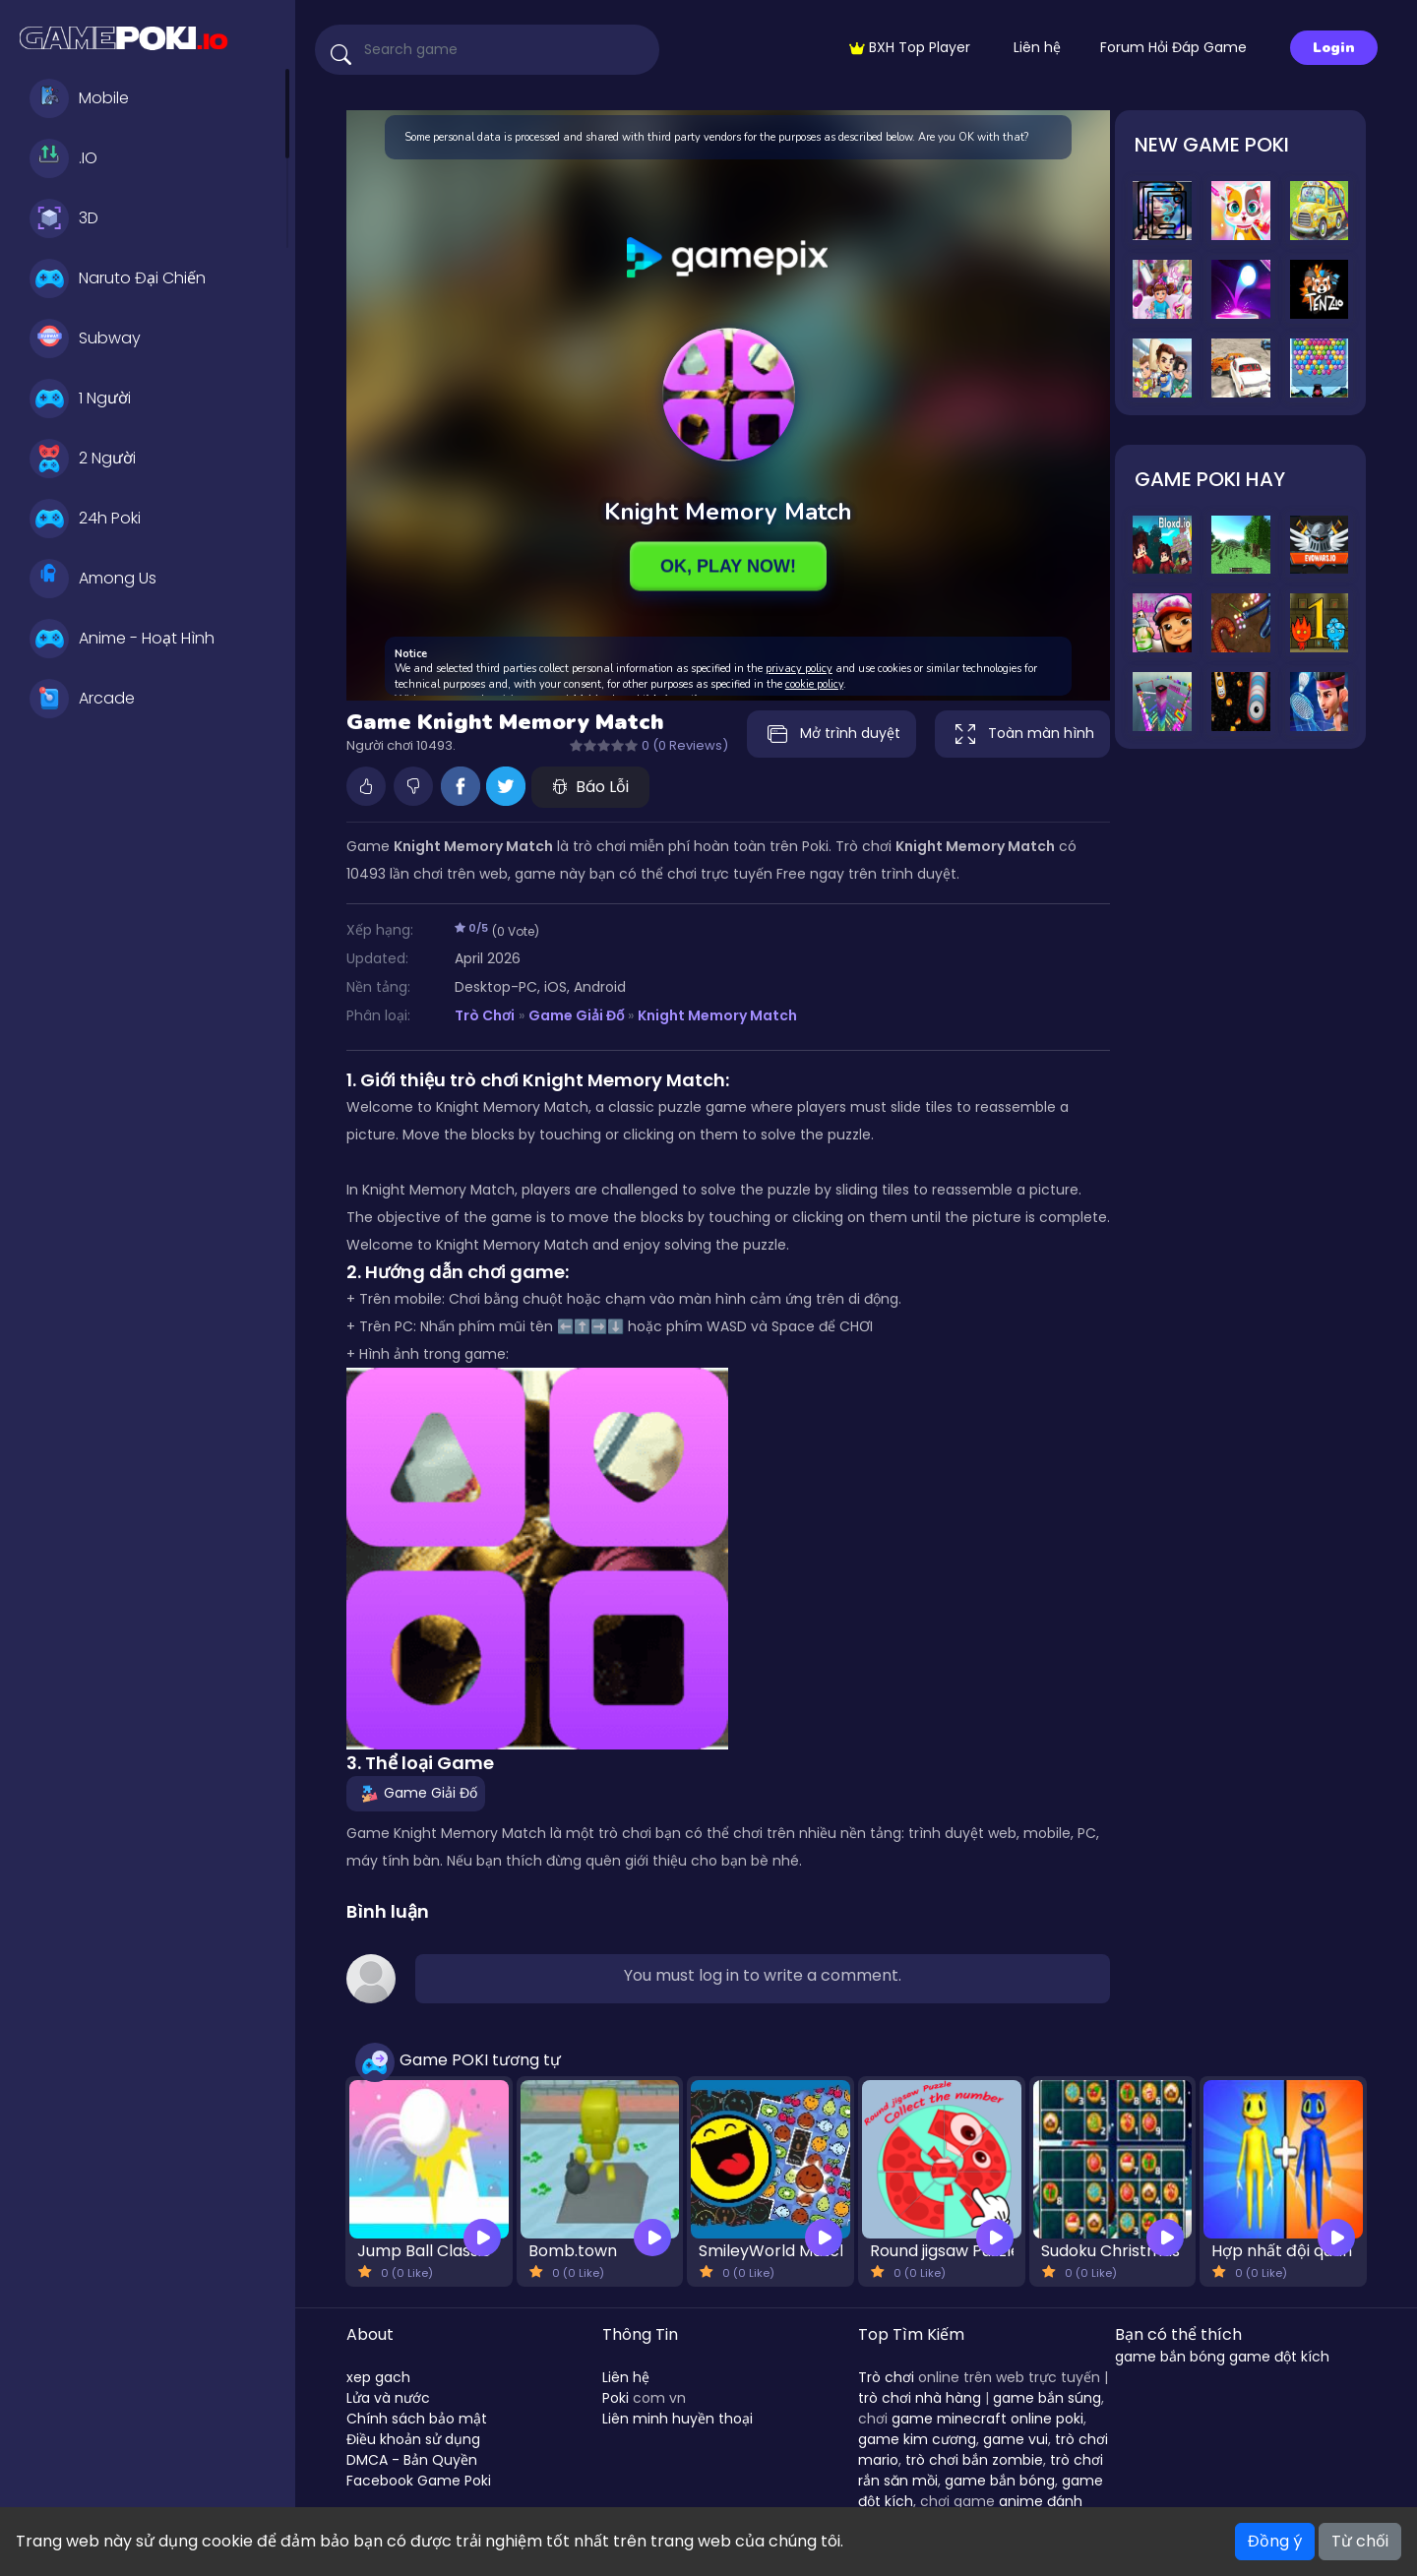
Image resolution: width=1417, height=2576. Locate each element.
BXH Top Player (909, 47)
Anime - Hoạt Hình (122, 638)
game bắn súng (1047, 2398)
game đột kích (1279, 2356)
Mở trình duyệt (831, 734)
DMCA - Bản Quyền (411, 2460)
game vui (1015, 2439)
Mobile (79, 98)
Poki (615, 2398)
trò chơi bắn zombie (974, 2460)
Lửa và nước (388, 2398)
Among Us (93, 578)
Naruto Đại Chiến (118, 278)
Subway (85, 338)
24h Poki (85, 518)
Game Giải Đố (576, 1015)
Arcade (82, 698)
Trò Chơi (485, 1015)
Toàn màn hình (1022, 734)
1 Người (80, 398)
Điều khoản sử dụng (413, 2439)
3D (64, 218)
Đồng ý (1275, 2541)
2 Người (83, 458)
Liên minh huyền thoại (677, 2418)
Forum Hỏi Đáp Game (1173, 47)
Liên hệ (1037, 47)
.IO (63, 158)
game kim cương (917, 2439)
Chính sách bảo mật (416, 2418)
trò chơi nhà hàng (919, 2398)
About (370, 2334)
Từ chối (1359, 2541)
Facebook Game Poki (418, 2480)
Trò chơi (886, 2377)
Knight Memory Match (717, 1015)
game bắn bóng (1000, 2480)
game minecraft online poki (987, 2418)
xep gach (378, 2377)
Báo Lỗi (590, 786)
